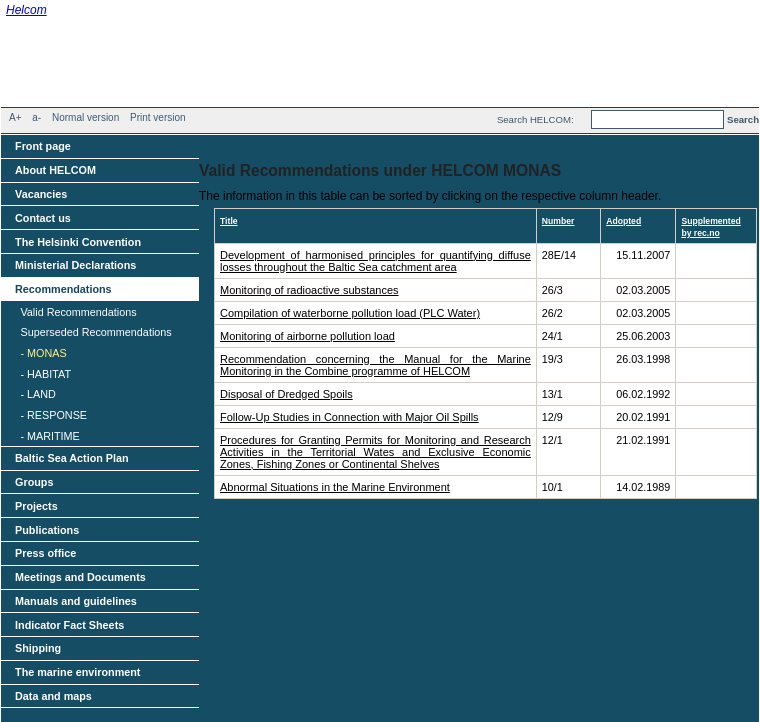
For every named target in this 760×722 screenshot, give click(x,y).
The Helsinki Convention (78, 242)
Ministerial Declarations (75, 265)
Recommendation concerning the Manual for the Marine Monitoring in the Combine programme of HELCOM (375, 365)
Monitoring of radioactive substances (309, 290)
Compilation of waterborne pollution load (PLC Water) (350, 313)
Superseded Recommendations (95, 332)
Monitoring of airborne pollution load (307, 336)
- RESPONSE (53, 415)
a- (36, 117)
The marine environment (77, 672)
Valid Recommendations (78, 312)
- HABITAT (45, 374)
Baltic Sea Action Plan (72, 458)
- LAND (37, 394)
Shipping (38, 648)
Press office (45, 553)
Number (558, 221)
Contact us (43, 218)
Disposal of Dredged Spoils (286, 394)
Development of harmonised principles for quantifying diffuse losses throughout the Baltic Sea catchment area (375, 261)
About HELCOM (55, 170)
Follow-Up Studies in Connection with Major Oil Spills (349, 417)
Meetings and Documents (80, 577)
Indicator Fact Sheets (69, 625)
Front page (43, 146)
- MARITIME (49, 436)
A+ (15, 117)
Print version (158, 117)
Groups (34, 482)
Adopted (623, 221)
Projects (36, 506)
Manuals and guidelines (76, 601)
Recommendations (63, 289)
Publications (47, 530)
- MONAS (43, 353)
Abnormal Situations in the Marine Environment (335, 487)
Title (229, 221)
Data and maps (53, 696)
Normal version (85, 117)
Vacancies (41, 194)
